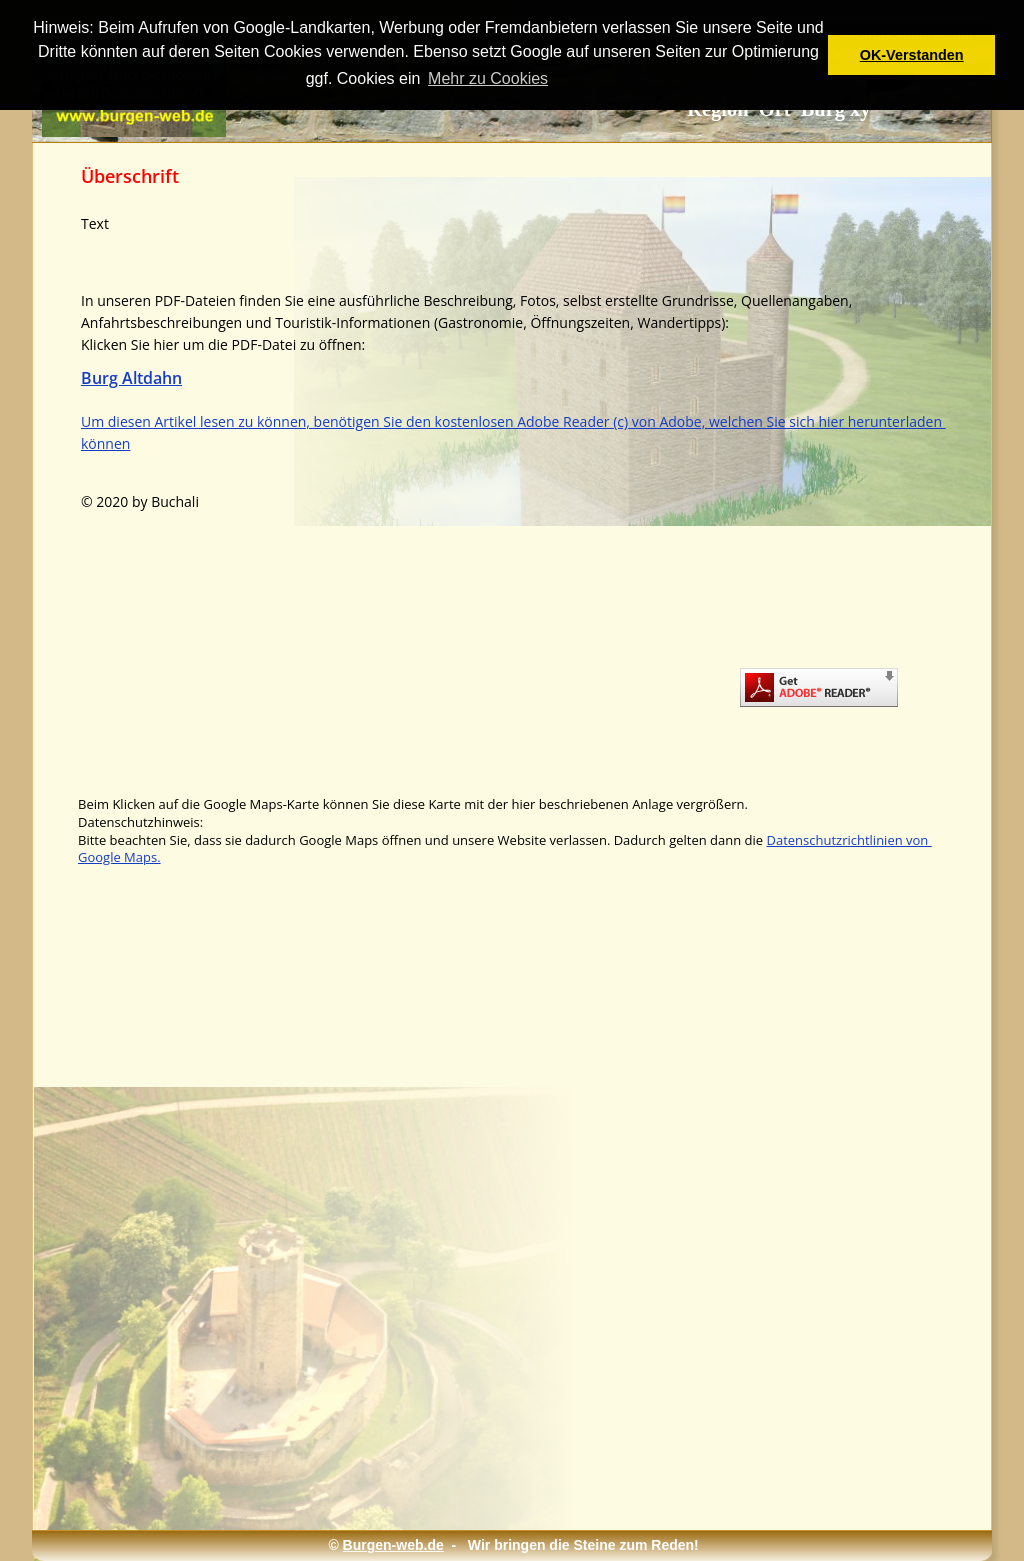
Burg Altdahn (131, 378)
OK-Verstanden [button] (912, 55)
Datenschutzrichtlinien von (849, 840)
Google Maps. (119, 857)
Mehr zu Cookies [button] (488, 78)
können (105, 443)
